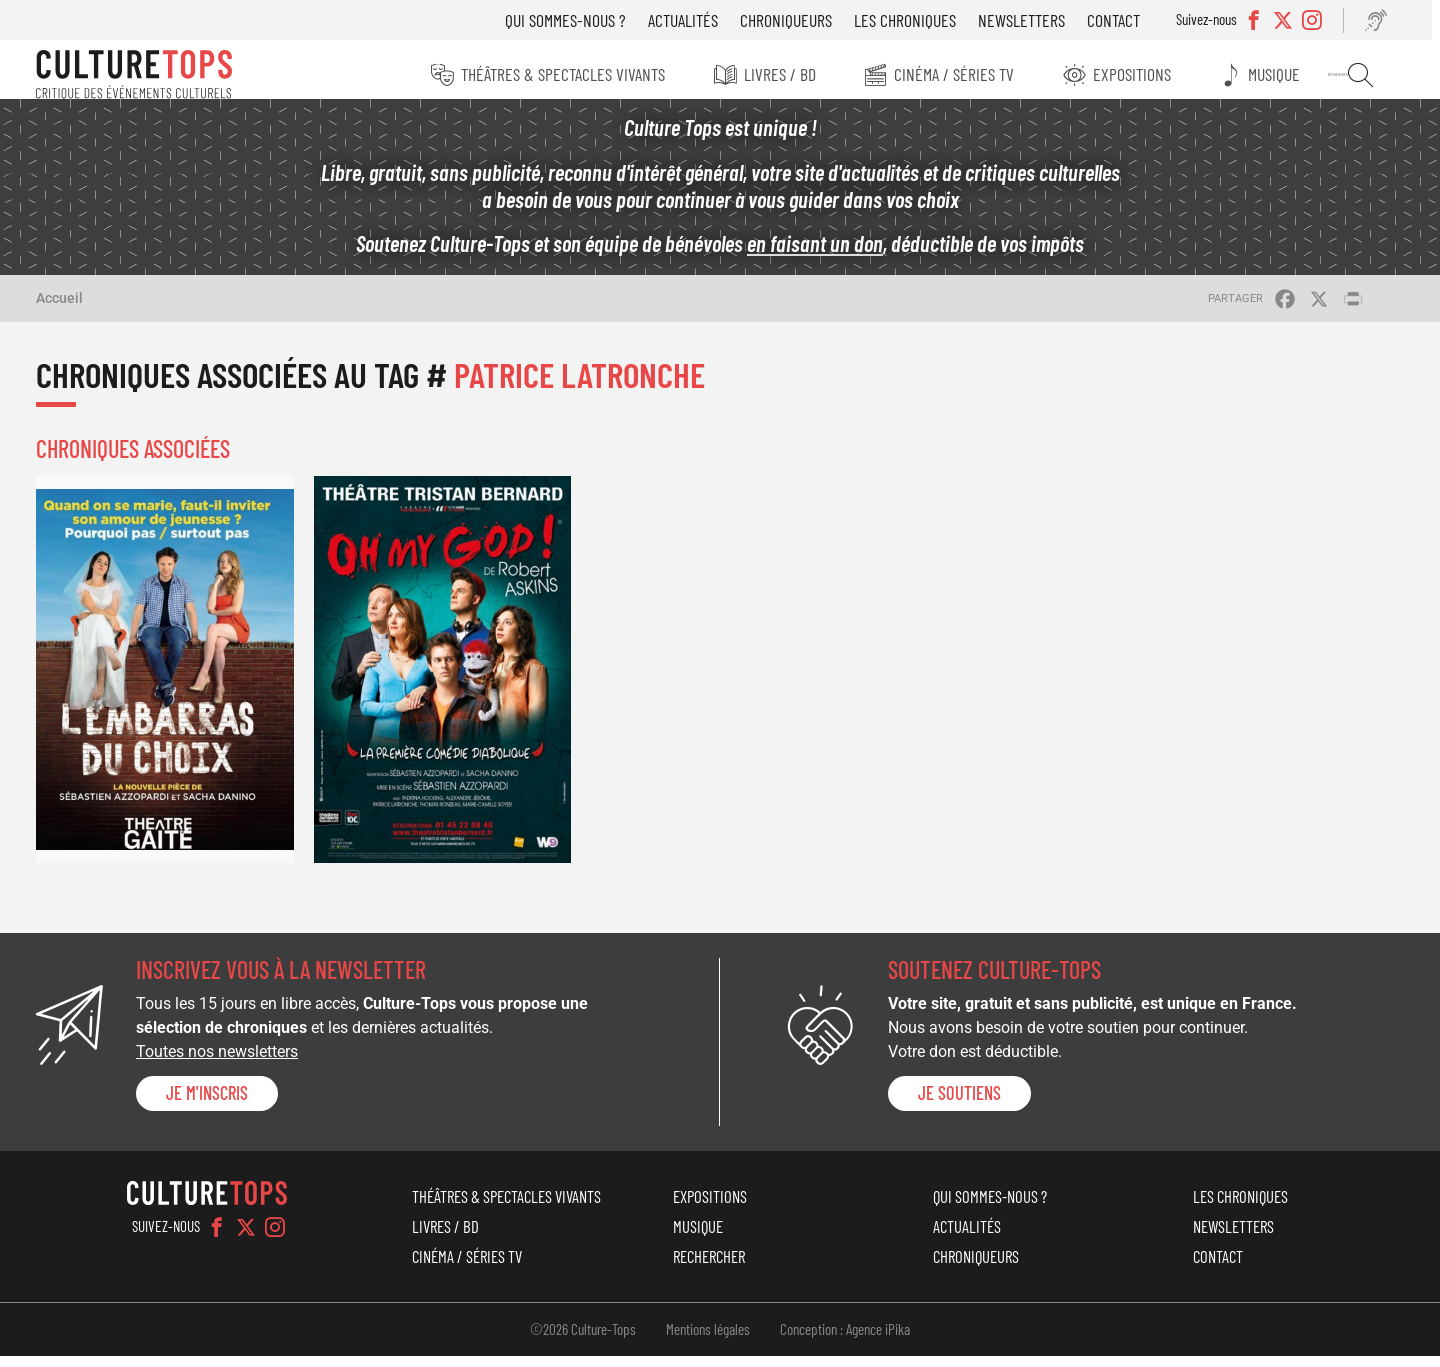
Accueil (59, 309)
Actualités (698, 20)
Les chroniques (920, 20)
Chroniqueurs (801, 20)
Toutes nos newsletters (217, 1062)
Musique (1288, 74)
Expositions (1144, 74)
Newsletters (1036, 20)
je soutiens (959, 1104)
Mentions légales (708, 1340)
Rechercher (1371, 75)
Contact (1128, 20)
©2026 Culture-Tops (583, 1340)
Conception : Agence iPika (845, 1340)
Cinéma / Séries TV (964, 74)
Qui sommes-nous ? (580, 20)
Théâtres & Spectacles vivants (568, 74)
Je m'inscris (207, 1104)
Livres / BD (787, 74)
